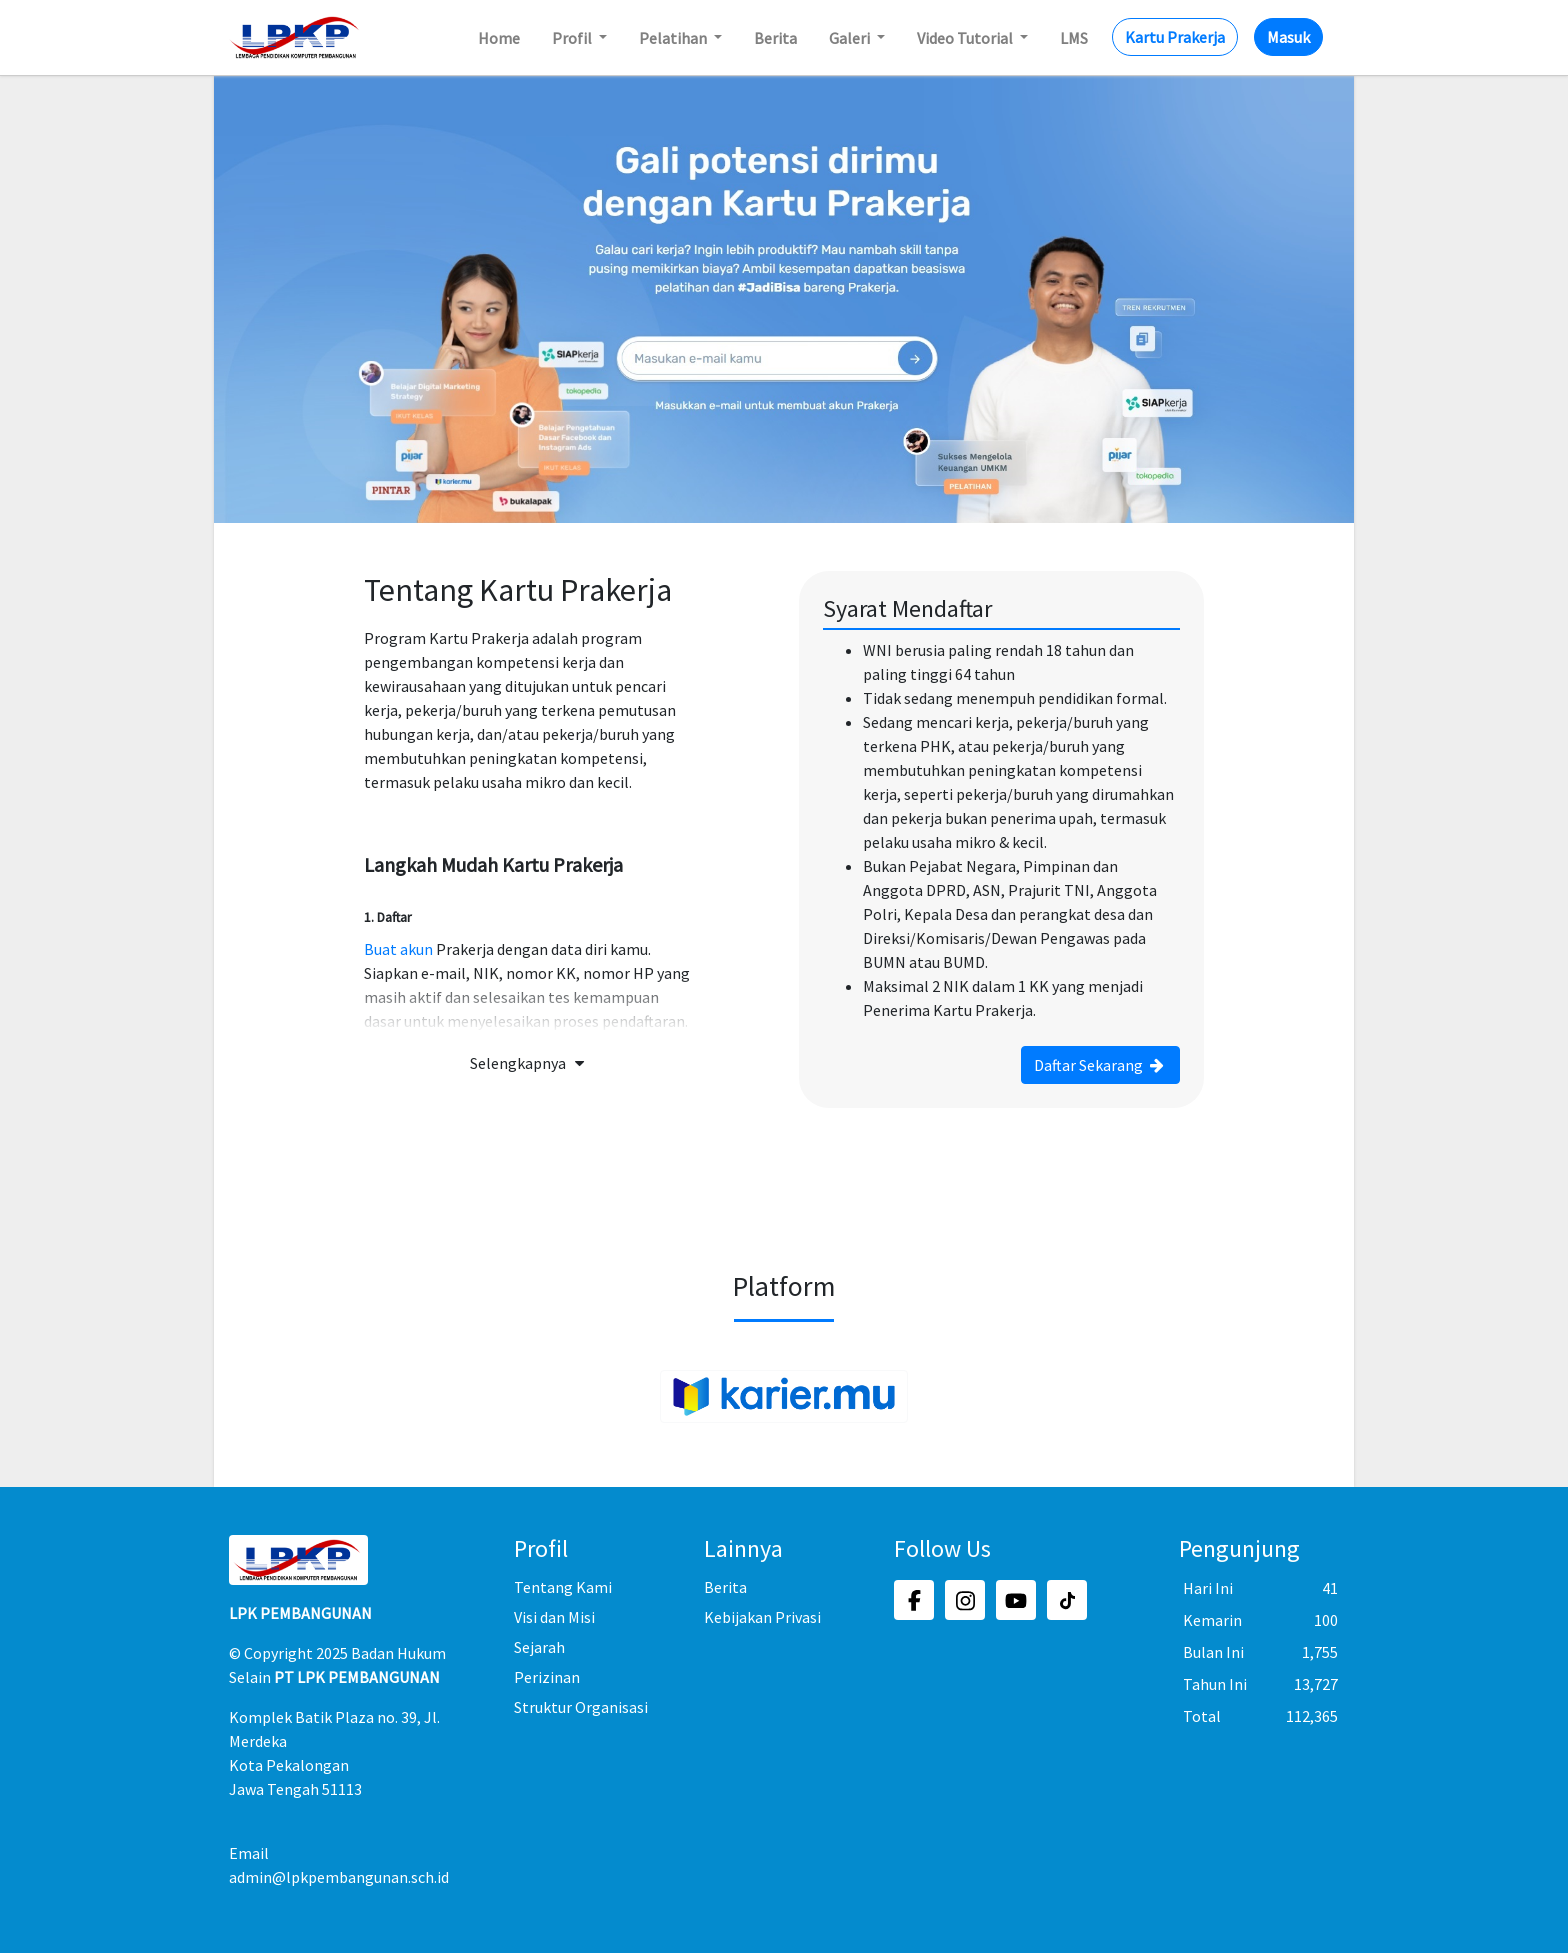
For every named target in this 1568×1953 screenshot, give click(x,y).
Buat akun (398, 949)
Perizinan (547, 1677)
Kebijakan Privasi (762, 1617)
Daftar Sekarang (1100, 1065)
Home (499, 38)
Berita (775, 38)
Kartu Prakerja (1175, 37)
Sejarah (539, 1647)
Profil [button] (573, 38)
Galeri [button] (851, 38)
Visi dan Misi (554, 1617)
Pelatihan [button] (674, 38)
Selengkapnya (530, 1063)
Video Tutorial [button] (966, 38)
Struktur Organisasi (581, 1707)
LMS (1074, 38)
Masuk (1288, 37)
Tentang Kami (563, 1587)
